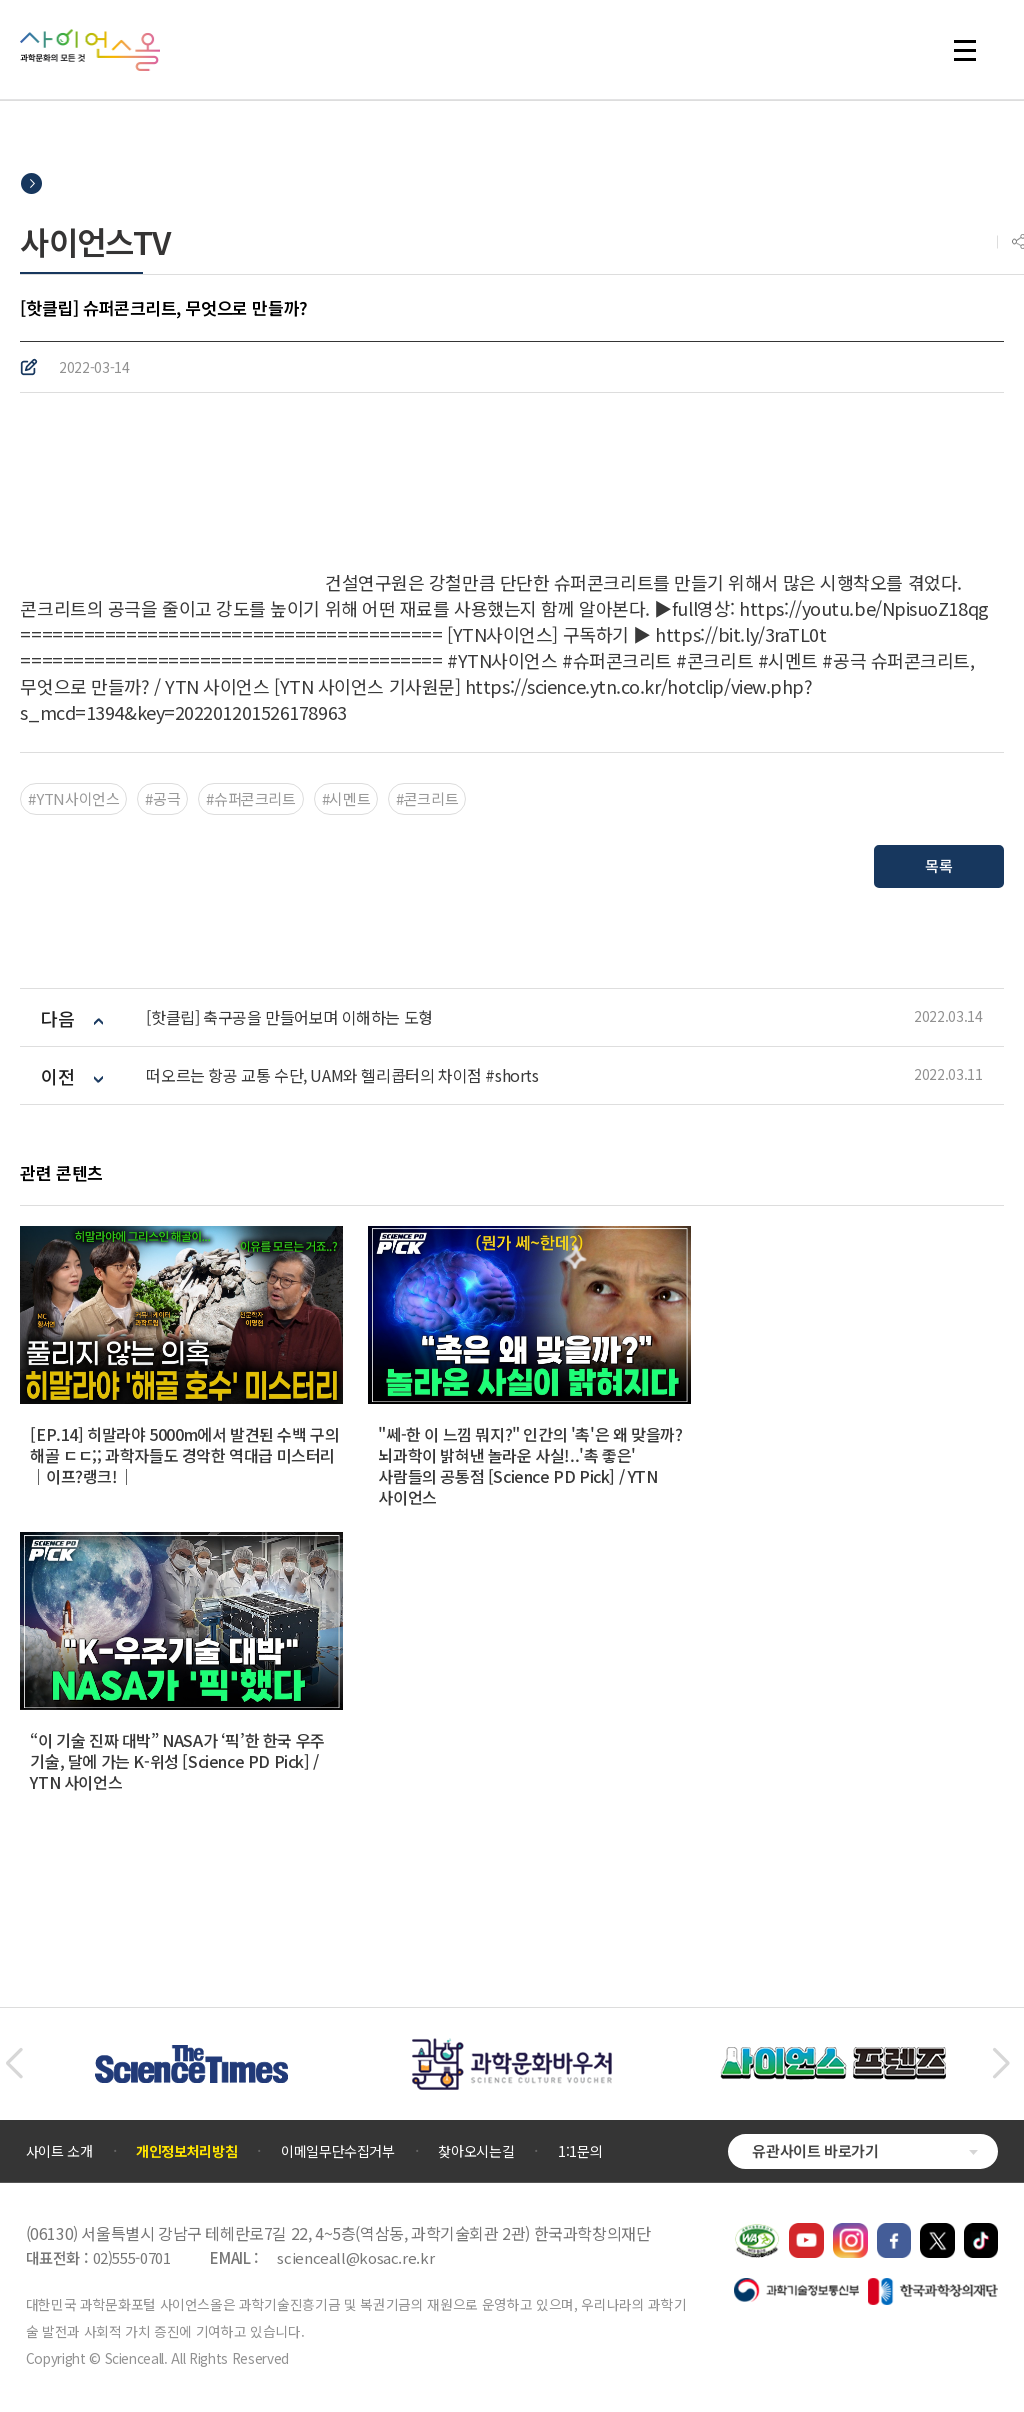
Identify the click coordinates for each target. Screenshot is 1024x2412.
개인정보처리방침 (186, 2151)
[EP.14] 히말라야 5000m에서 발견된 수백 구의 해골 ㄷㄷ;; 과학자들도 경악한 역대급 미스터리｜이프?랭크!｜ (184, 1455)
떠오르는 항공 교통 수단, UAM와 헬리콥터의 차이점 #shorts (342, 1075)
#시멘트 (346, 798)
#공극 (162, 798)
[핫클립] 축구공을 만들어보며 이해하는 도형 (289, 1017)
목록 (938, 865)
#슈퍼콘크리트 (250, 798)
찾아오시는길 (476, 2151)
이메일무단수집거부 (338, 2151)
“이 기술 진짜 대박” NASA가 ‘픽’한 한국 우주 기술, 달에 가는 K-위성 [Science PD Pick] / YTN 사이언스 (177, 1761)
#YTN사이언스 (73, 798)
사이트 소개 (59, 2151)
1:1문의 (580, 2151)
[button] (13, 2064)
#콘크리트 (427, 798)
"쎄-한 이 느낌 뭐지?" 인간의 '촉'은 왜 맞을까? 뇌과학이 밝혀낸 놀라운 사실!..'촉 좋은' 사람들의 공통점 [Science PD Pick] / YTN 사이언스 (530, 1465)
